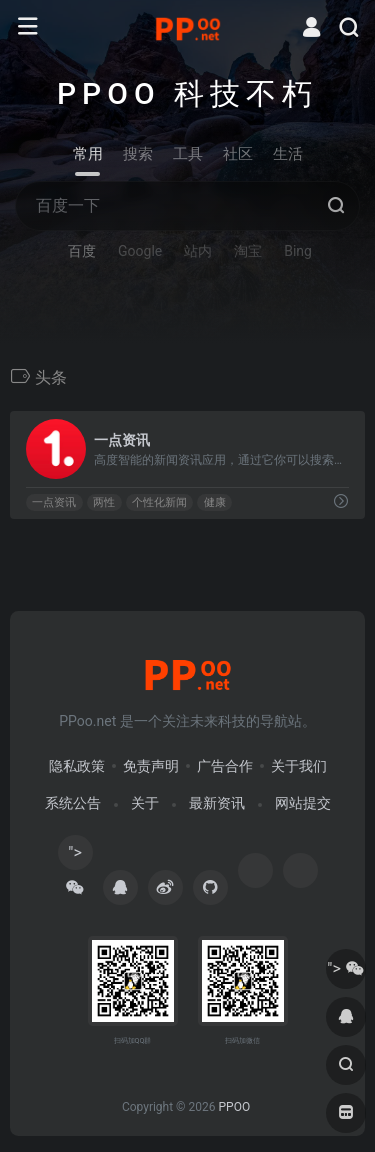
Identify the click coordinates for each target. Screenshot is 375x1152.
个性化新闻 (159, 502)
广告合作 (225, 766)
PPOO (234, 1107)
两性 (104, 502)
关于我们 (299, 766)
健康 (215, 502)
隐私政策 (77, 766)
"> (75, 856)
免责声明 (151, 766)
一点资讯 (54, 502)
